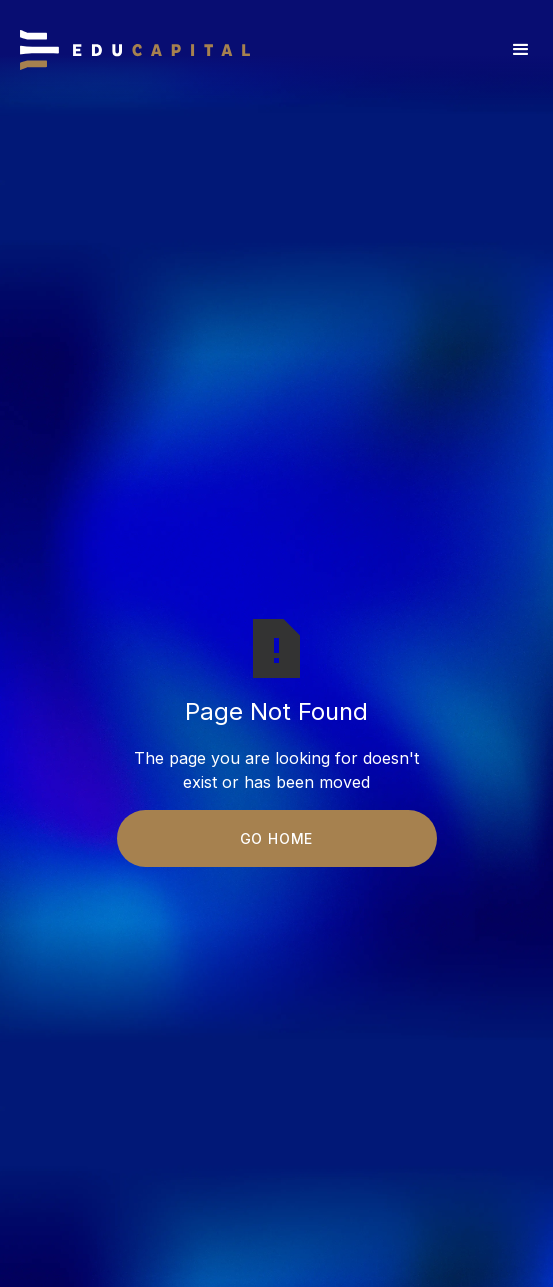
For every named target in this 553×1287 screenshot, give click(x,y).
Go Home (277, 838)
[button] (521, 50)
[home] (135, 50)
